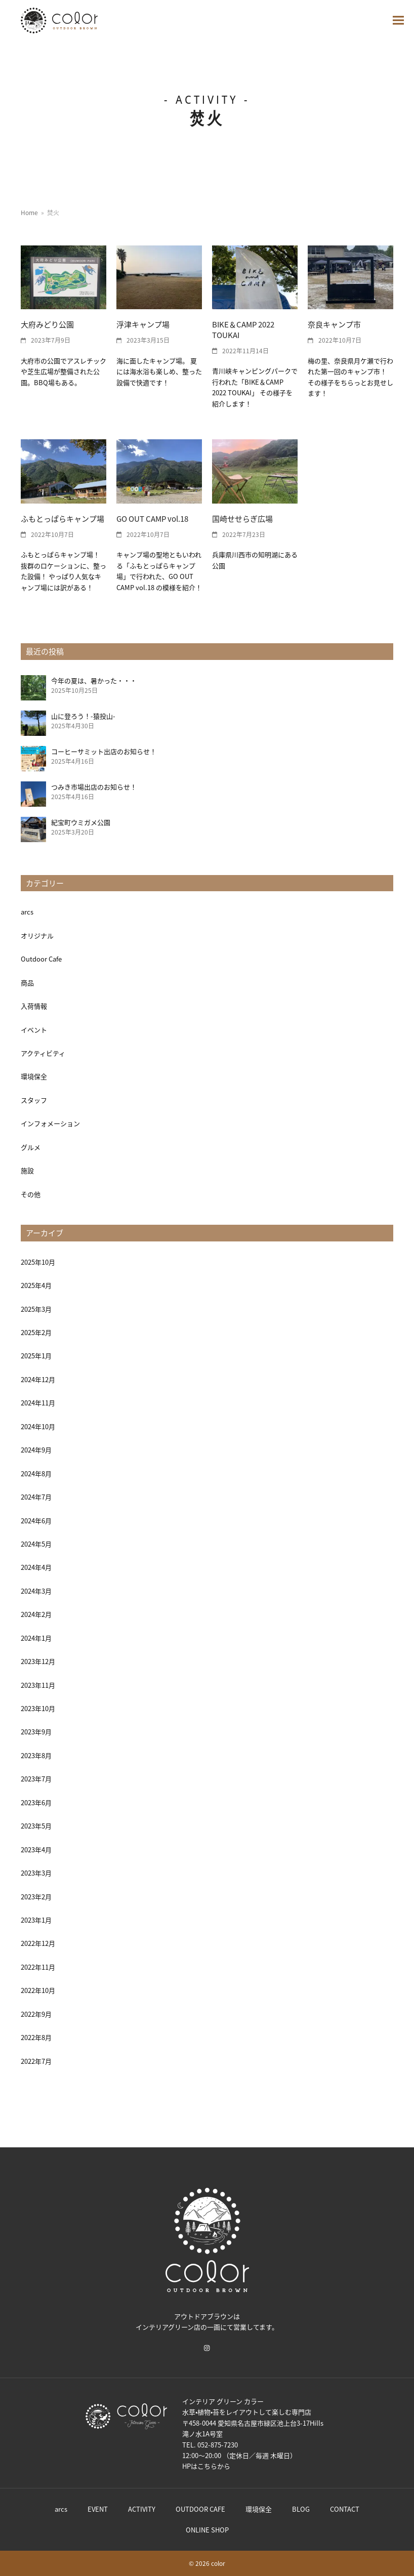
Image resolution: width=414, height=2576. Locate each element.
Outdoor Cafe (41, 959)
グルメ (30, 1147)
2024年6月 (36, 1520)
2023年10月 (38, 1708)
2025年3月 (36, 1309)
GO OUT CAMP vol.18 (152, 518)
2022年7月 (36, 2061)
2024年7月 (36, 1497)
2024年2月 (36, 1614)
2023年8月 (36, 1755)
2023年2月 (36, 1896)
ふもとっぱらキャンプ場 (62, 518)
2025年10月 (38, 1262)
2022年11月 (38, 1967)
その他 (30, 1194)
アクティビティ (43, 1053)
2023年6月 (36, 1802)
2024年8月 (36, 1473)
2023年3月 (36, 1873)
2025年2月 (36, 1332)
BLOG (301, 2509)
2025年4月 (36, 1285)
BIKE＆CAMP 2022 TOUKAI (243, 329)
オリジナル (37, 935)
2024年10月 (38, 1426)
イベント (34, 1029)
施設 (27, 1170)
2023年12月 (38, 1661)
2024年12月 (38, 1379)
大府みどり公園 (47, 324)
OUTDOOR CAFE (200, 2509)
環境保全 (34, 1076)
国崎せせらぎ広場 (242, 518)
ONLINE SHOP (207, 2530)
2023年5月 (36, 1826)
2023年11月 (38, 1685)
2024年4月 (36, 1567)
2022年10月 (38, 1990)
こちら (207, 2466)
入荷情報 (34, 1006)
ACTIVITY (141, 2509)
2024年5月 (36, 1544)
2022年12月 (38, 1943)
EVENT (98, 2509)
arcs (27, 912)
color (218, 2563)
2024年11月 (38, 1402)
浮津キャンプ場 (143, 324)
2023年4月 (36, 1849)
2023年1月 (36, 1920)
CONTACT (344, 2509)
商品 (27, 982)
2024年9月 (36, 1450)
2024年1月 (36, 1638)
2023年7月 (36, 1778)
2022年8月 (36, 2037)
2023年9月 (36, 1731)
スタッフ (34, 1100)
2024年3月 (36, 1591)
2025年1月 (36, 1355)
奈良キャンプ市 (334, 324)
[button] (398, 20)
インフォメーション (50, 1123)
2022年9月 (36, 2014)
